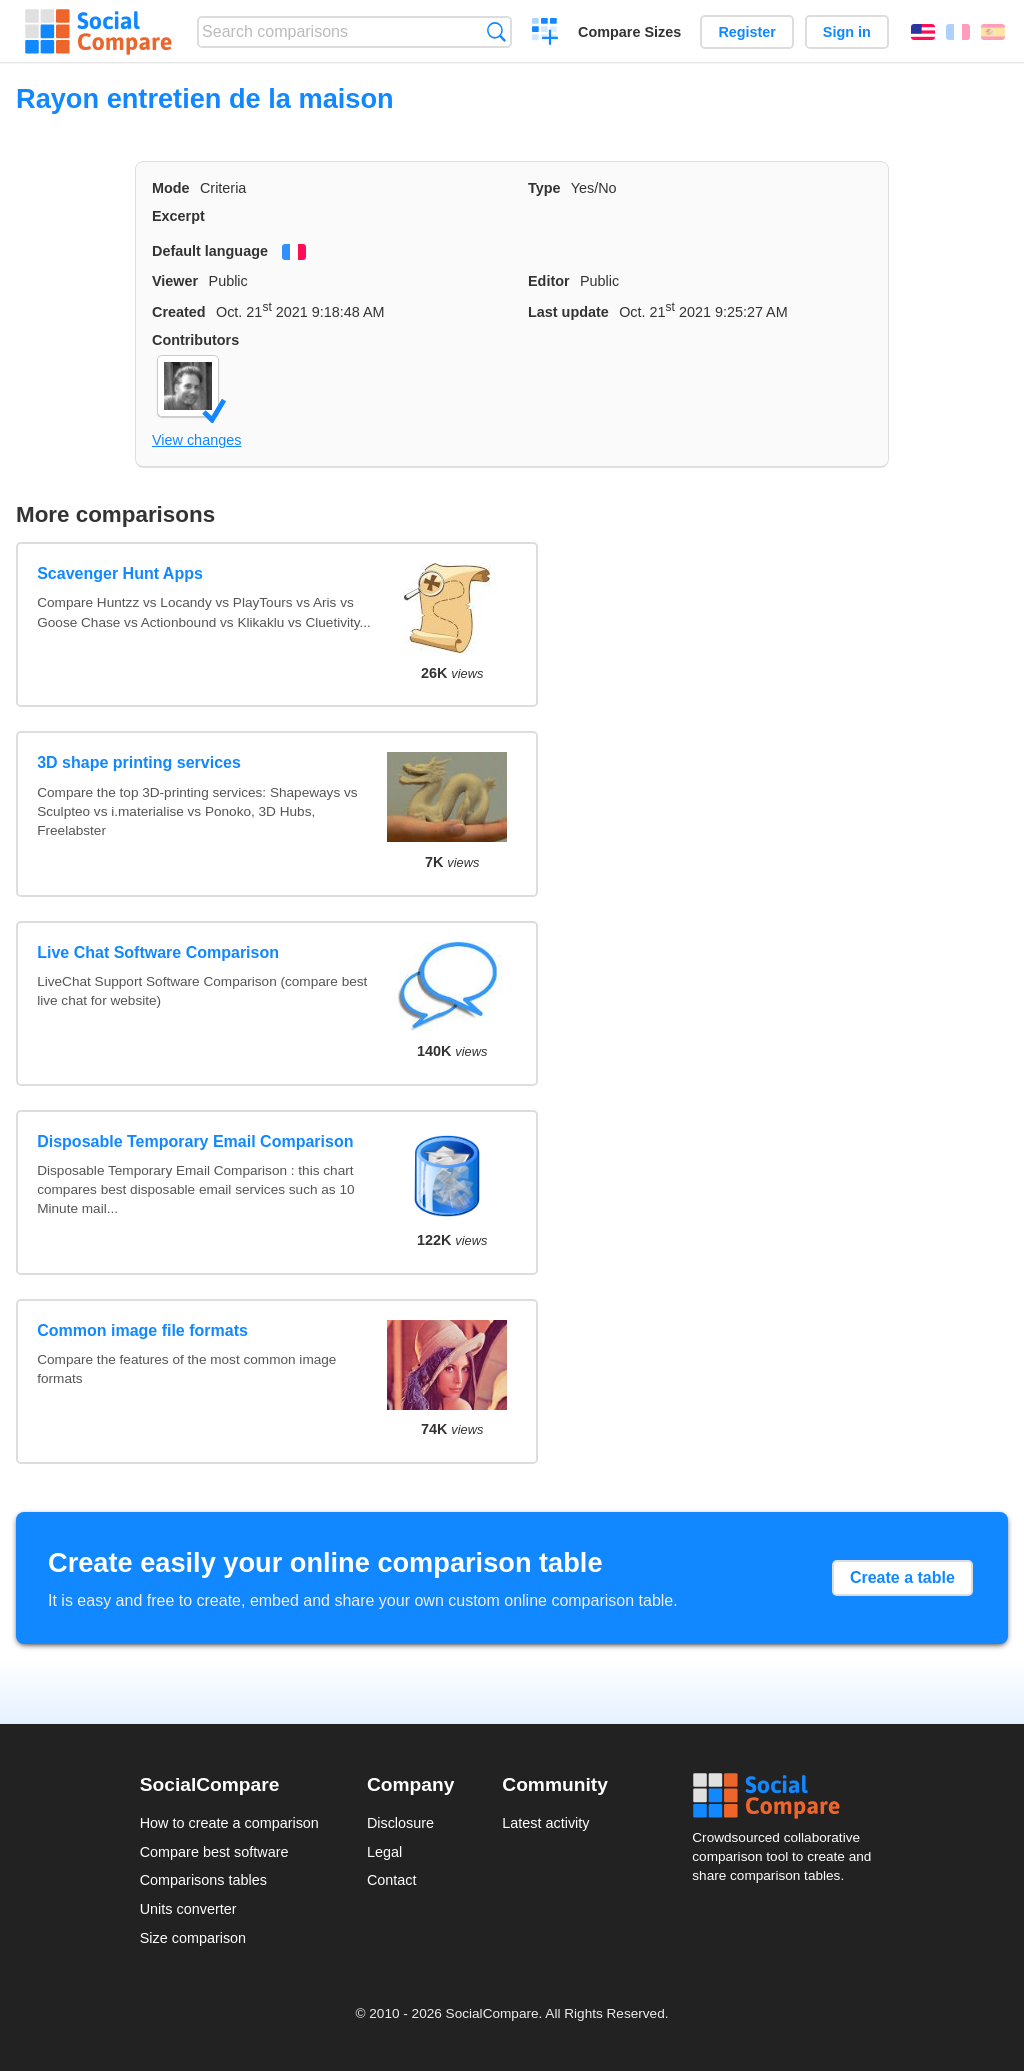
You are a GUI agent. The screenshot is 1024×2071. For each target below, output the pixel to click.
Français (958, 32)
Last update (568, 312)
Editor (549, 281)
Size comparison (193, 1938)
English (923, 32)
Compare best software (214, 1852)
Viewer (175, 281)
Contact (392, 1880)
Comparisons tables (203, 1880)
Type (544, 188)
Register (747, 32)
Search (496, 31)
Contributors (195, 340)
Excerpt (178, 216)
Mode (171, 188)
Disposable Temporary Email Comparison (195, 1141)
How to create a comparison (229, 1823)
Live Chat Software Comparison (158, 952)
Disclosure (400, 1823)
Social (788, 1796)
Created (179, 312)
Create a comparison (545, 34)
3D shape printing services (139, 762)
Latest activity (545, 1823)
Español (993, 32)
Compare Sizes (629, 32)
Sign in (847, 32)
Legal (384, 1852)
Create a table (902, 1577)
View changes (196, 440)
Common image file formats (142, 1330)
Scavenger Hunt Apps (120, 573)
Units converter (188, 1909)
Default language (210, 251)
